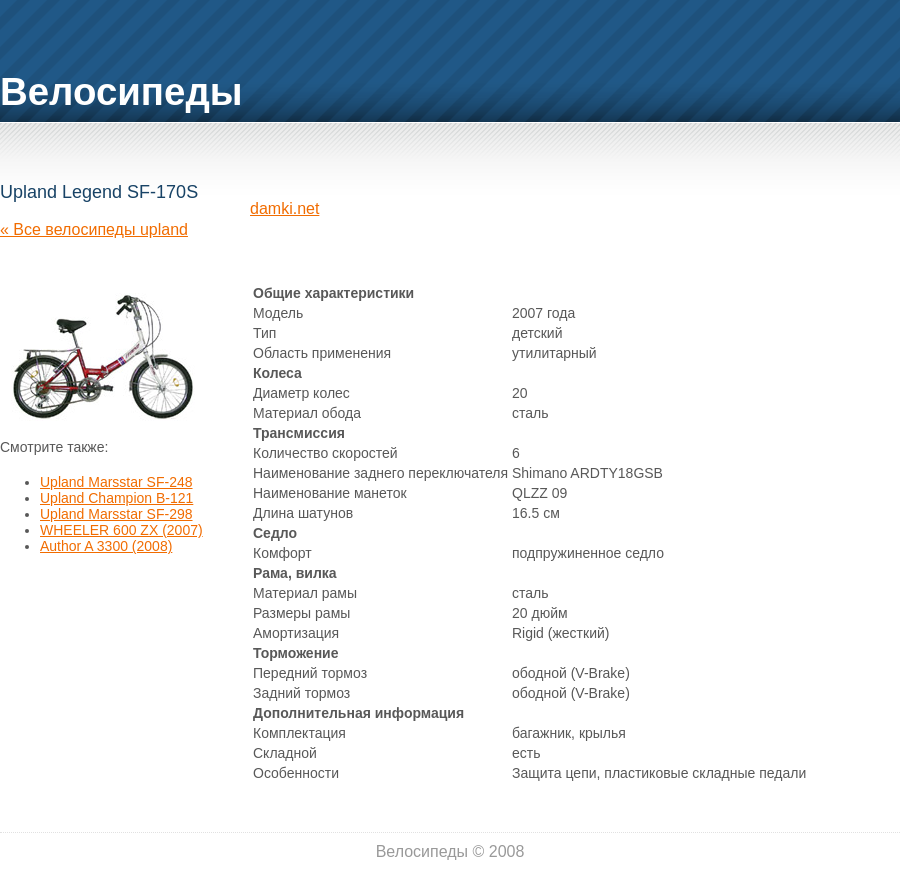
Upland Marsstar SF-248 (116, 482)
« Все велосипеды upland (94, 229)
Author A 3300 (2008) (106, 546)
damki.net (284, 208)
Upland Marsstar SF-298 (116, 514)
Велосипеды (121, 91)
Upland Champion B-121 (116, 498)
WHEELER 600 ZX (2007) (121, 530)
